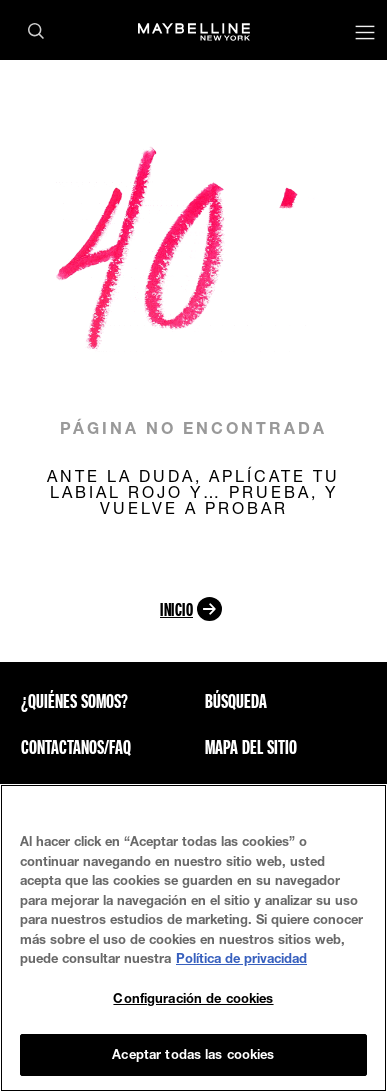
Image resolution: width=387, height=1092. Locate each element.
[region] (193, 938)
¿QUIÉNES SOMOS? (74, 701)
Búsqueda (236, 701)
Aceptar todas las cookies (193, 1054)
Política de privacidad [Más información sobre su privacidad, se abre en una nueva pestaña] (241, 958)
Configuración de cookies (193, 998)
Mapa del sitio (251, 747)
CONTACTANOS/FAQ (76, 747)
